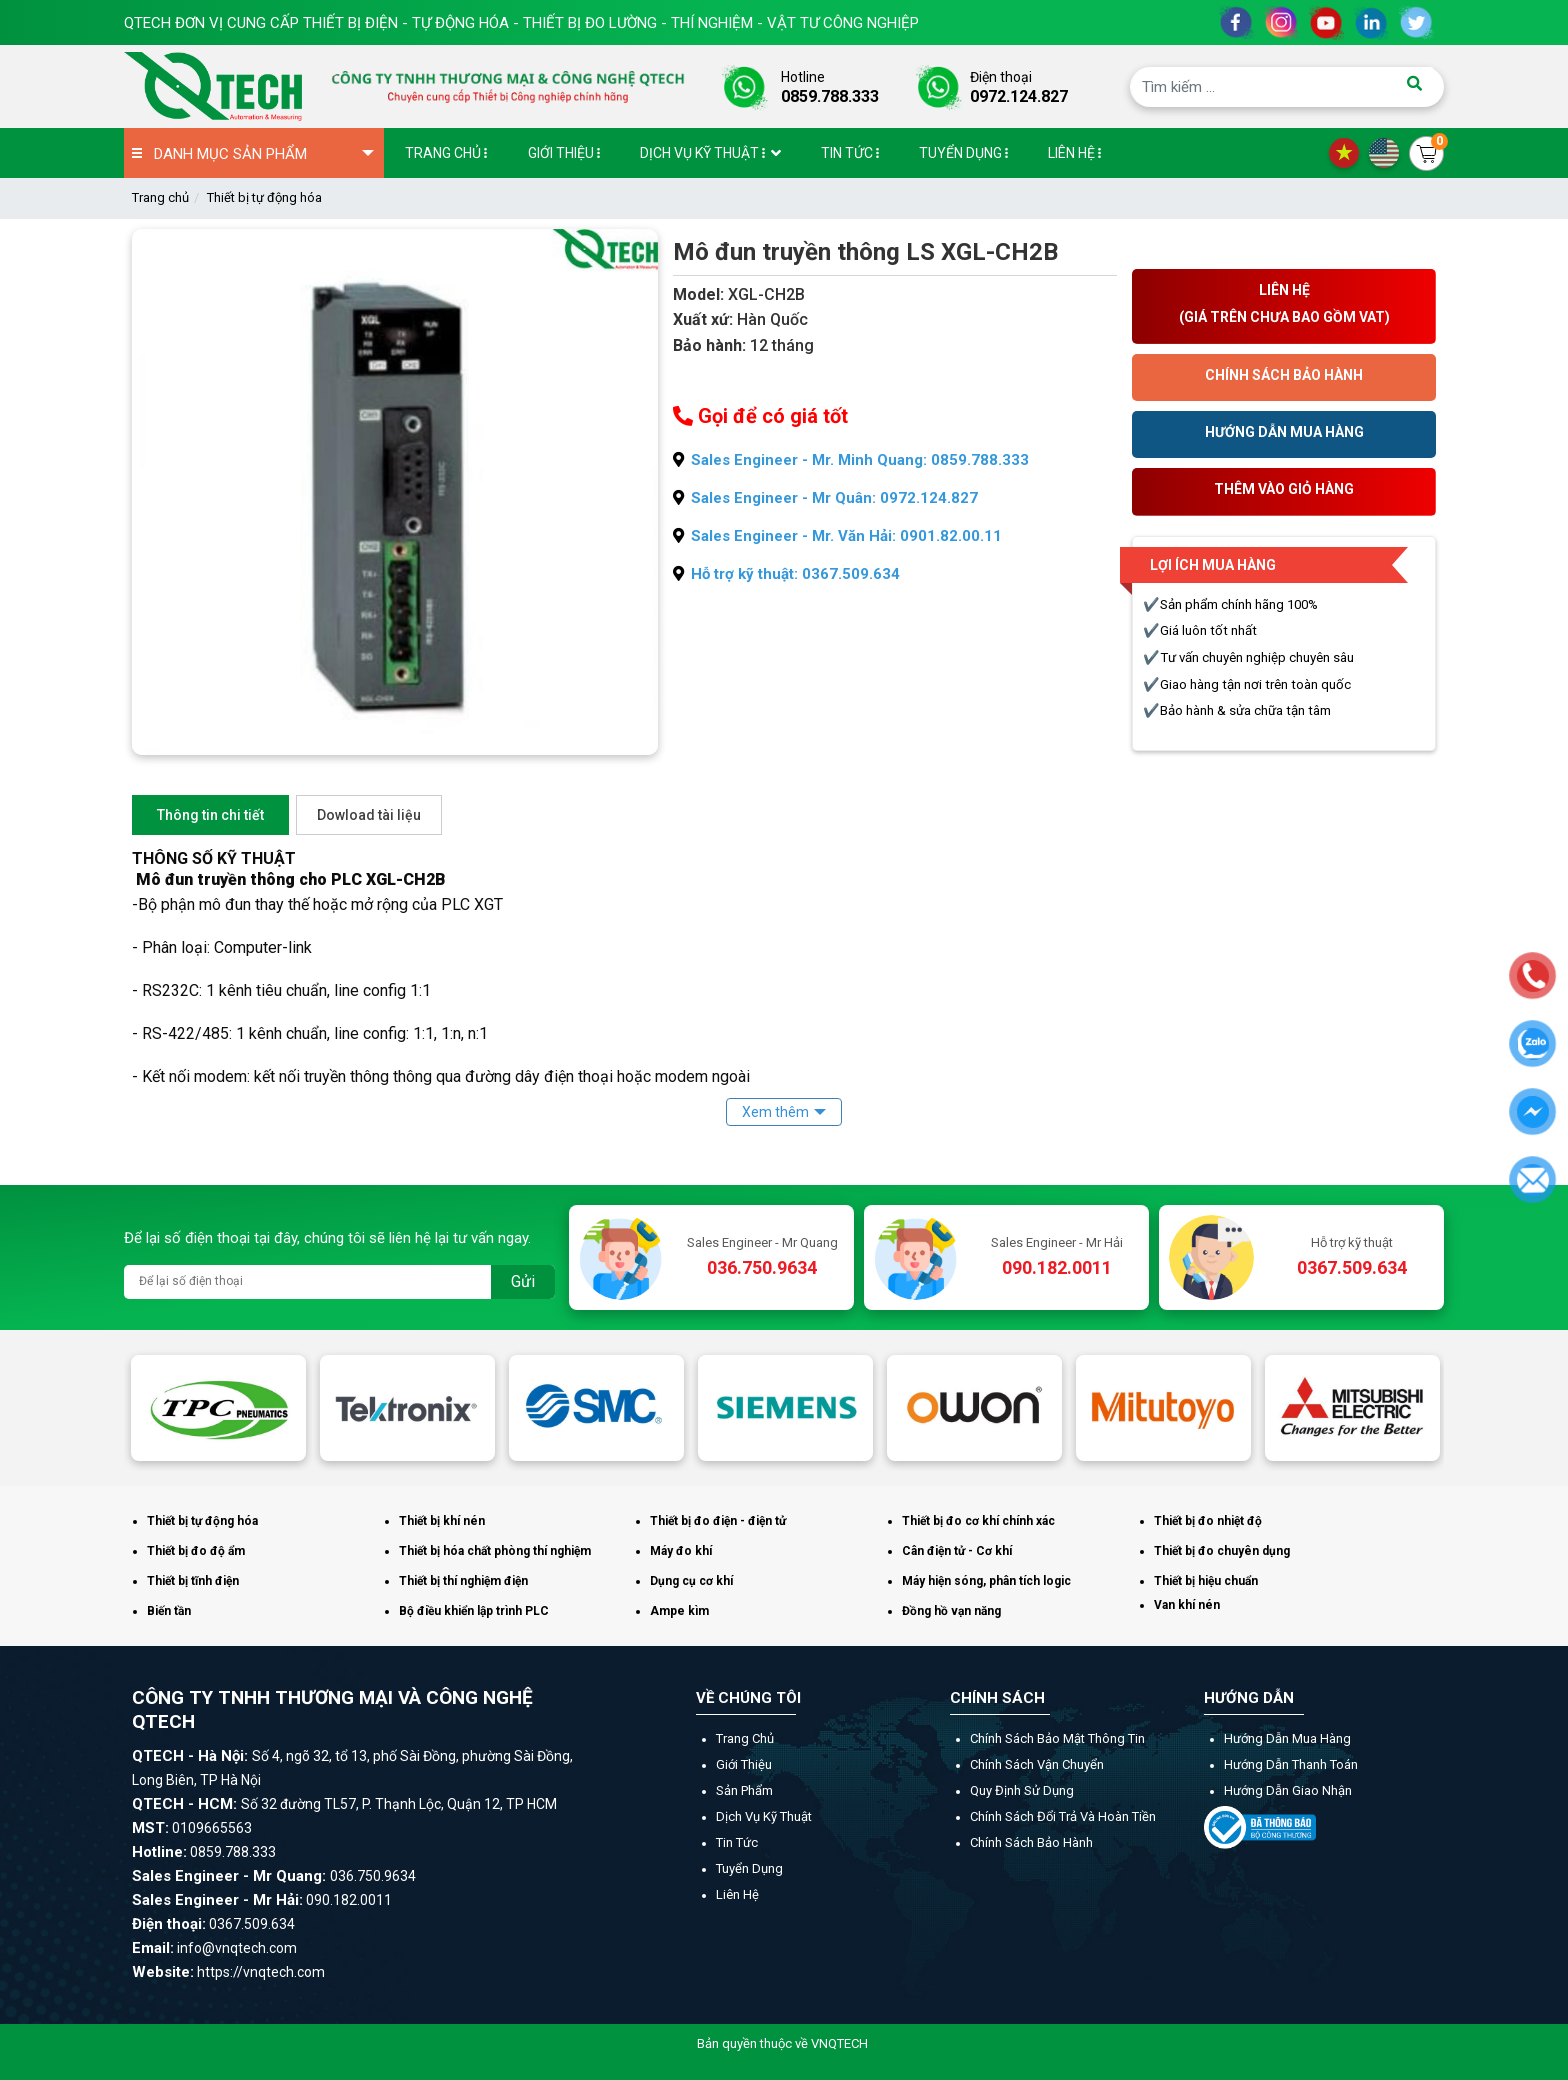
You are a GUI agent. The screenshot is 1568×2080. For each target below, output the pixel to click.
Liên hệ (737, 1894)
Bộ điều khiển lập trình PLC (474, 1611)
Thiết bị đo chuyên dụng (1222, 1551)
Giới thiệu (744, 1764)
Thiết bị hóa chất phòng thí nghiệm (495, 1551)
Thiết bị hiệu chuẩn (1206, 1581)
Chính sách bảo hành (1031, 1842)
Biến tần (169, 1611)
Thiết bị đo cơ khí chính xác (978, 1521)
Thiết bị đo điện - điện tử (718, 1521)
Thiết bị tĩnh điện (193, 1581)
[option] (218, 1408)
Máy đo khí (681, 1551)
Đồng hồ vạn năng (951, 1611)
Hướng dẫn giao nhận (1288, 1790)
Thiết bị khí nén (442, 1521)
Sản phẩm (744, 1790)
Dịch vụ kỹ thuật (764, 1816)
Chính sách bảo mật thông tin (1057, 1738)
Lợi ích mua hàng (1213, 565)
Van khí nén (1187, 1605)
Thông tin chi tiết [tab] (210, 815)
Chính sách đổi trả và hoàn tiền (1063, 1816)
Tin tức (737, 1842)
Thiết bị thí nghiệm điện (463, 1581)
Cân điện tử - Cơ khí (957, 1551)
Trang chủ (160, 197)
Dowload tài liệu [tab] (369, 815)
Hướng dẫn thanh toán (1291, 1764)
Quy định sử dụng (1022, 1790)
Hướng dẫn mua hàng (1287, 1738)
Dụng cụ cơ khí (691, 1581)
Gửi (523, 1281)
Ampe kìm (679, 1611)
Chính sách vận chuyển (1037, 1764)
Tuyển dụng (749, 1868)
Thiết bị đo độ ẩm (196, 1551)
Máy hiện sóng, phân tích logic (986, 1581)
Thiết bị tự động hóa (264, 197)
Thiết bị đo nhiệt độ (1208, 1521)
